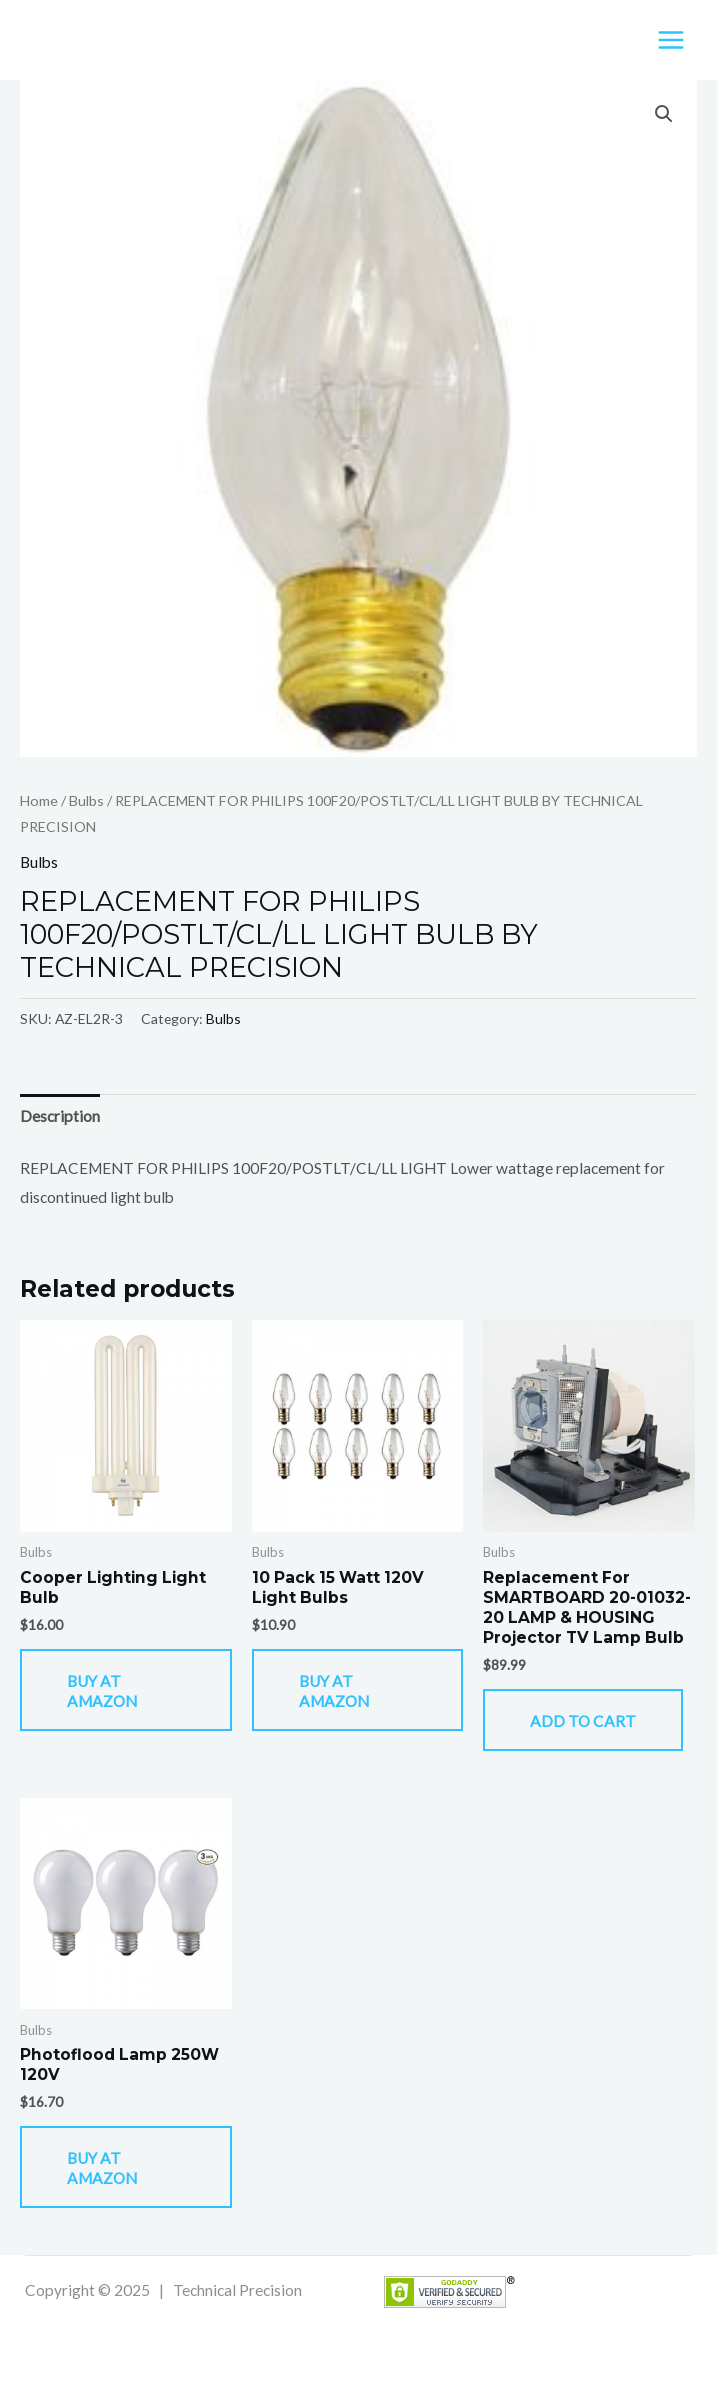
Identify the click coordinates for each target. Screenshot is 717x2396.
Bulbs (86, 800)
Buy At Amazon (102, 1691)
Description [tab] (60, 1116)
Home (39, 800)
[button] (664, 114)
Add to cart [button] (583, 1721)
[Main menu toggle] (671, 40)
